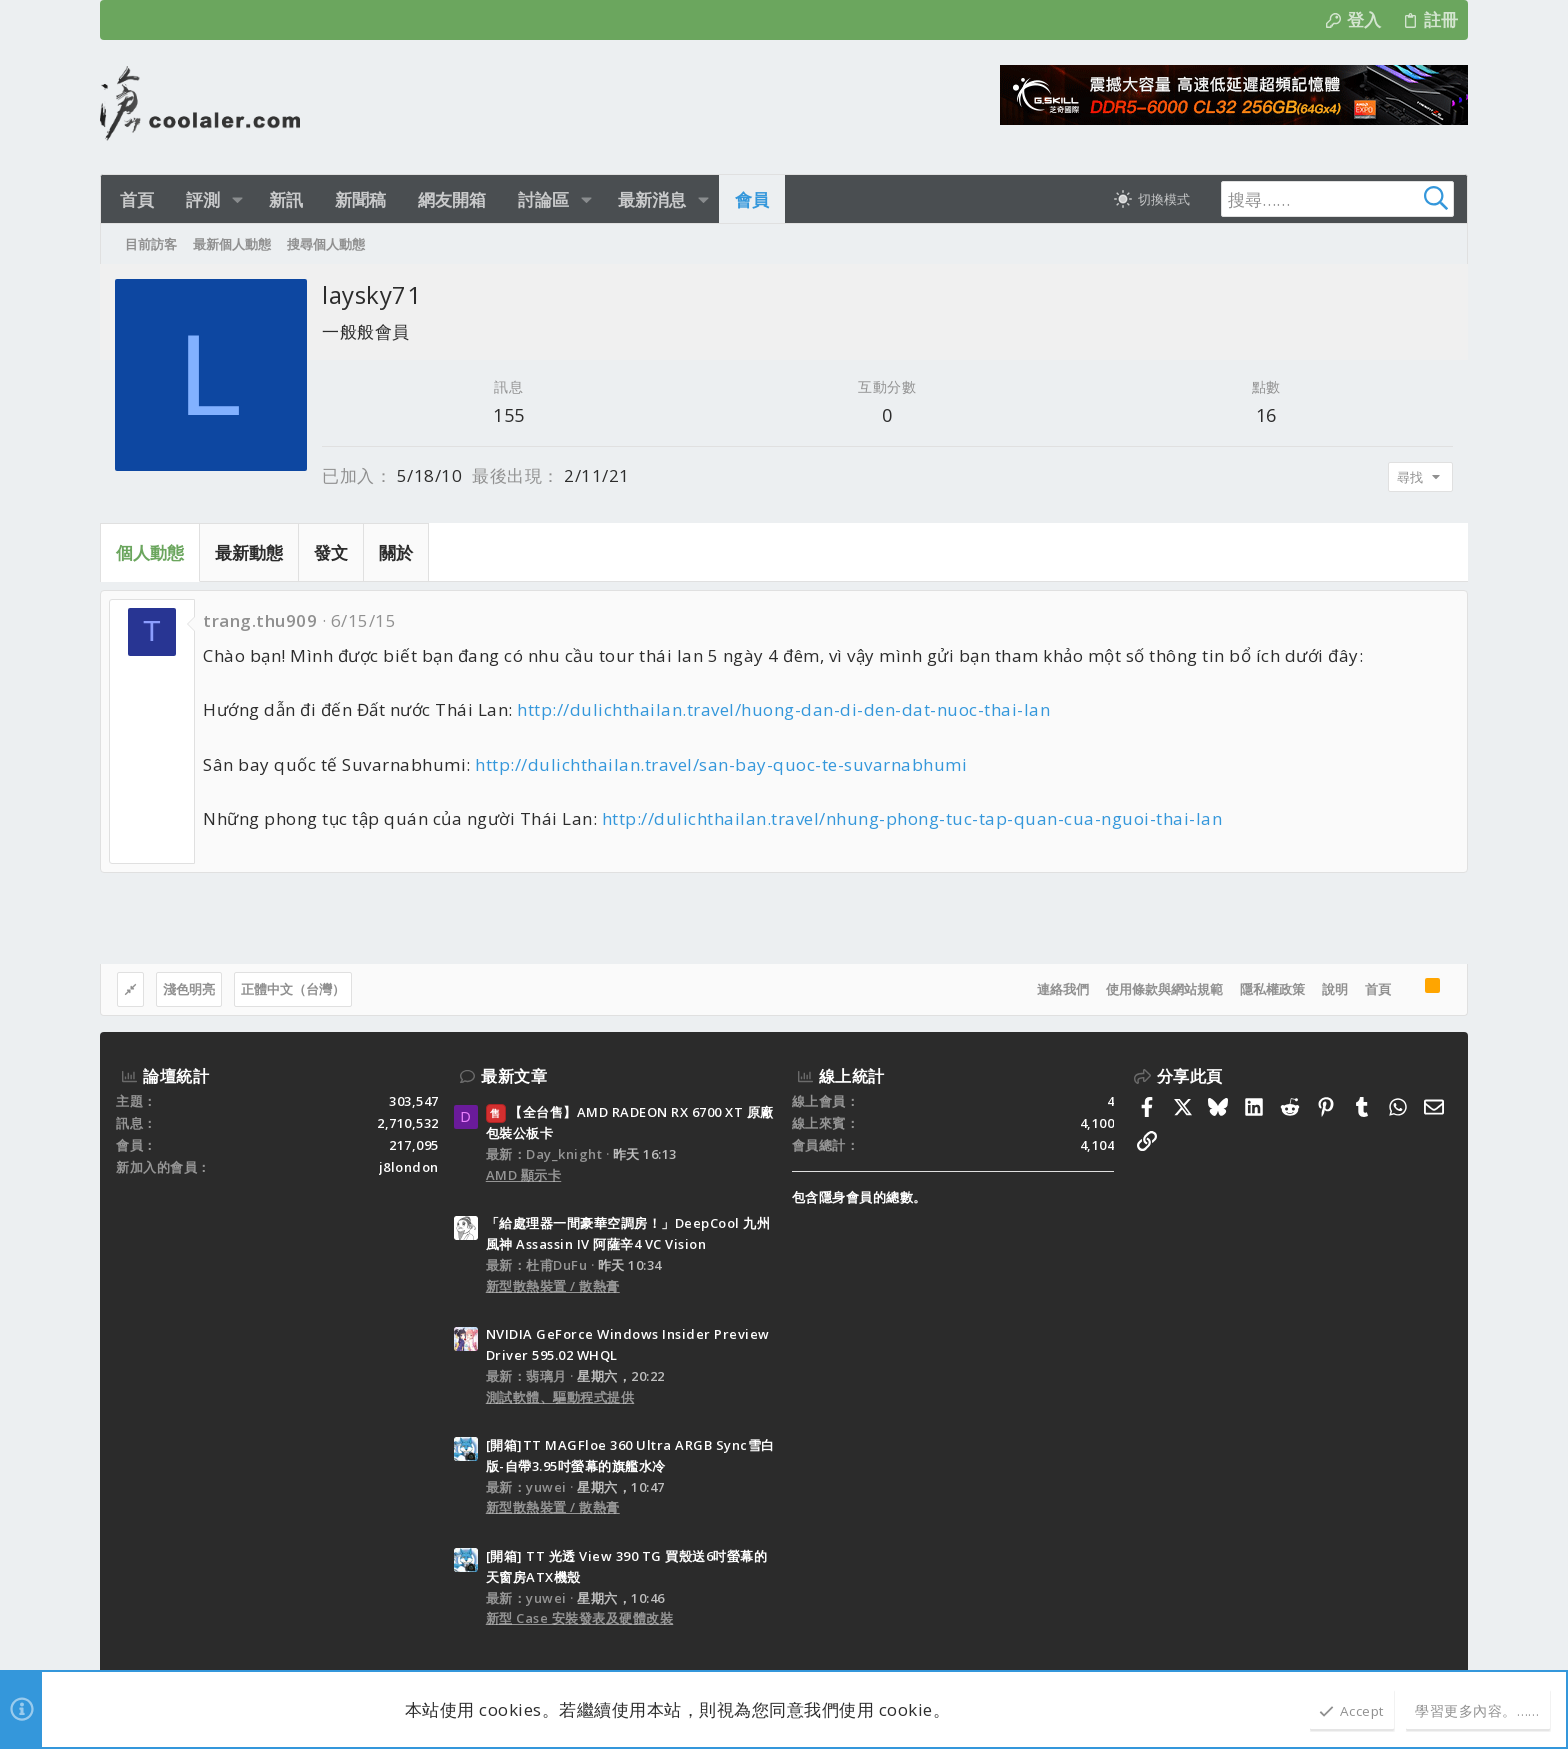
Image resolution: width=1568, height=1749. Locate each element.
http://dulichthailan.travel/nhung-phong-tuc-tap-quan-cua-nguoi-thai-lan (912, 818)
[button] (234, 199)
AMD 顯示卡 (524, 1175)
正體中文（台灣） (293, 989)
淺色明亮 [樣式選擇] (189, 989)
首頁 (1378, 989)
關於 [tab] (396, 552)
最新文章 (514, 1076)
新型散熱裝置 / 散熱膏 (553, 1286)
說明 (1335, 989)
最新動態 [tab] (249, 552)
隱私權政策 (1272, 989)
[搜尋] (1326, 199)
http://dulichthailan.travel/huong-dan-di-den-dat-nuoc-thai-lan (783, 709)
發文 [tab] (331, 552)
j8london (409, 1167)
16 (1266, 415)
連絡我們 (1063, 989)
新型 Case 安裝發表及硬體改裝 (580, 1618)
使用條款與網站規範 (1164, 989)
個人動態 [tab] (150, 552)
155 (509, 415)
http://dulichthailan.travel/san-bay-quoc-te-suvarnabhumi (721, 764)
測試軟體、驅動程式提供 (560, 1397)
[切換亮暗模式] (1148, 199)
